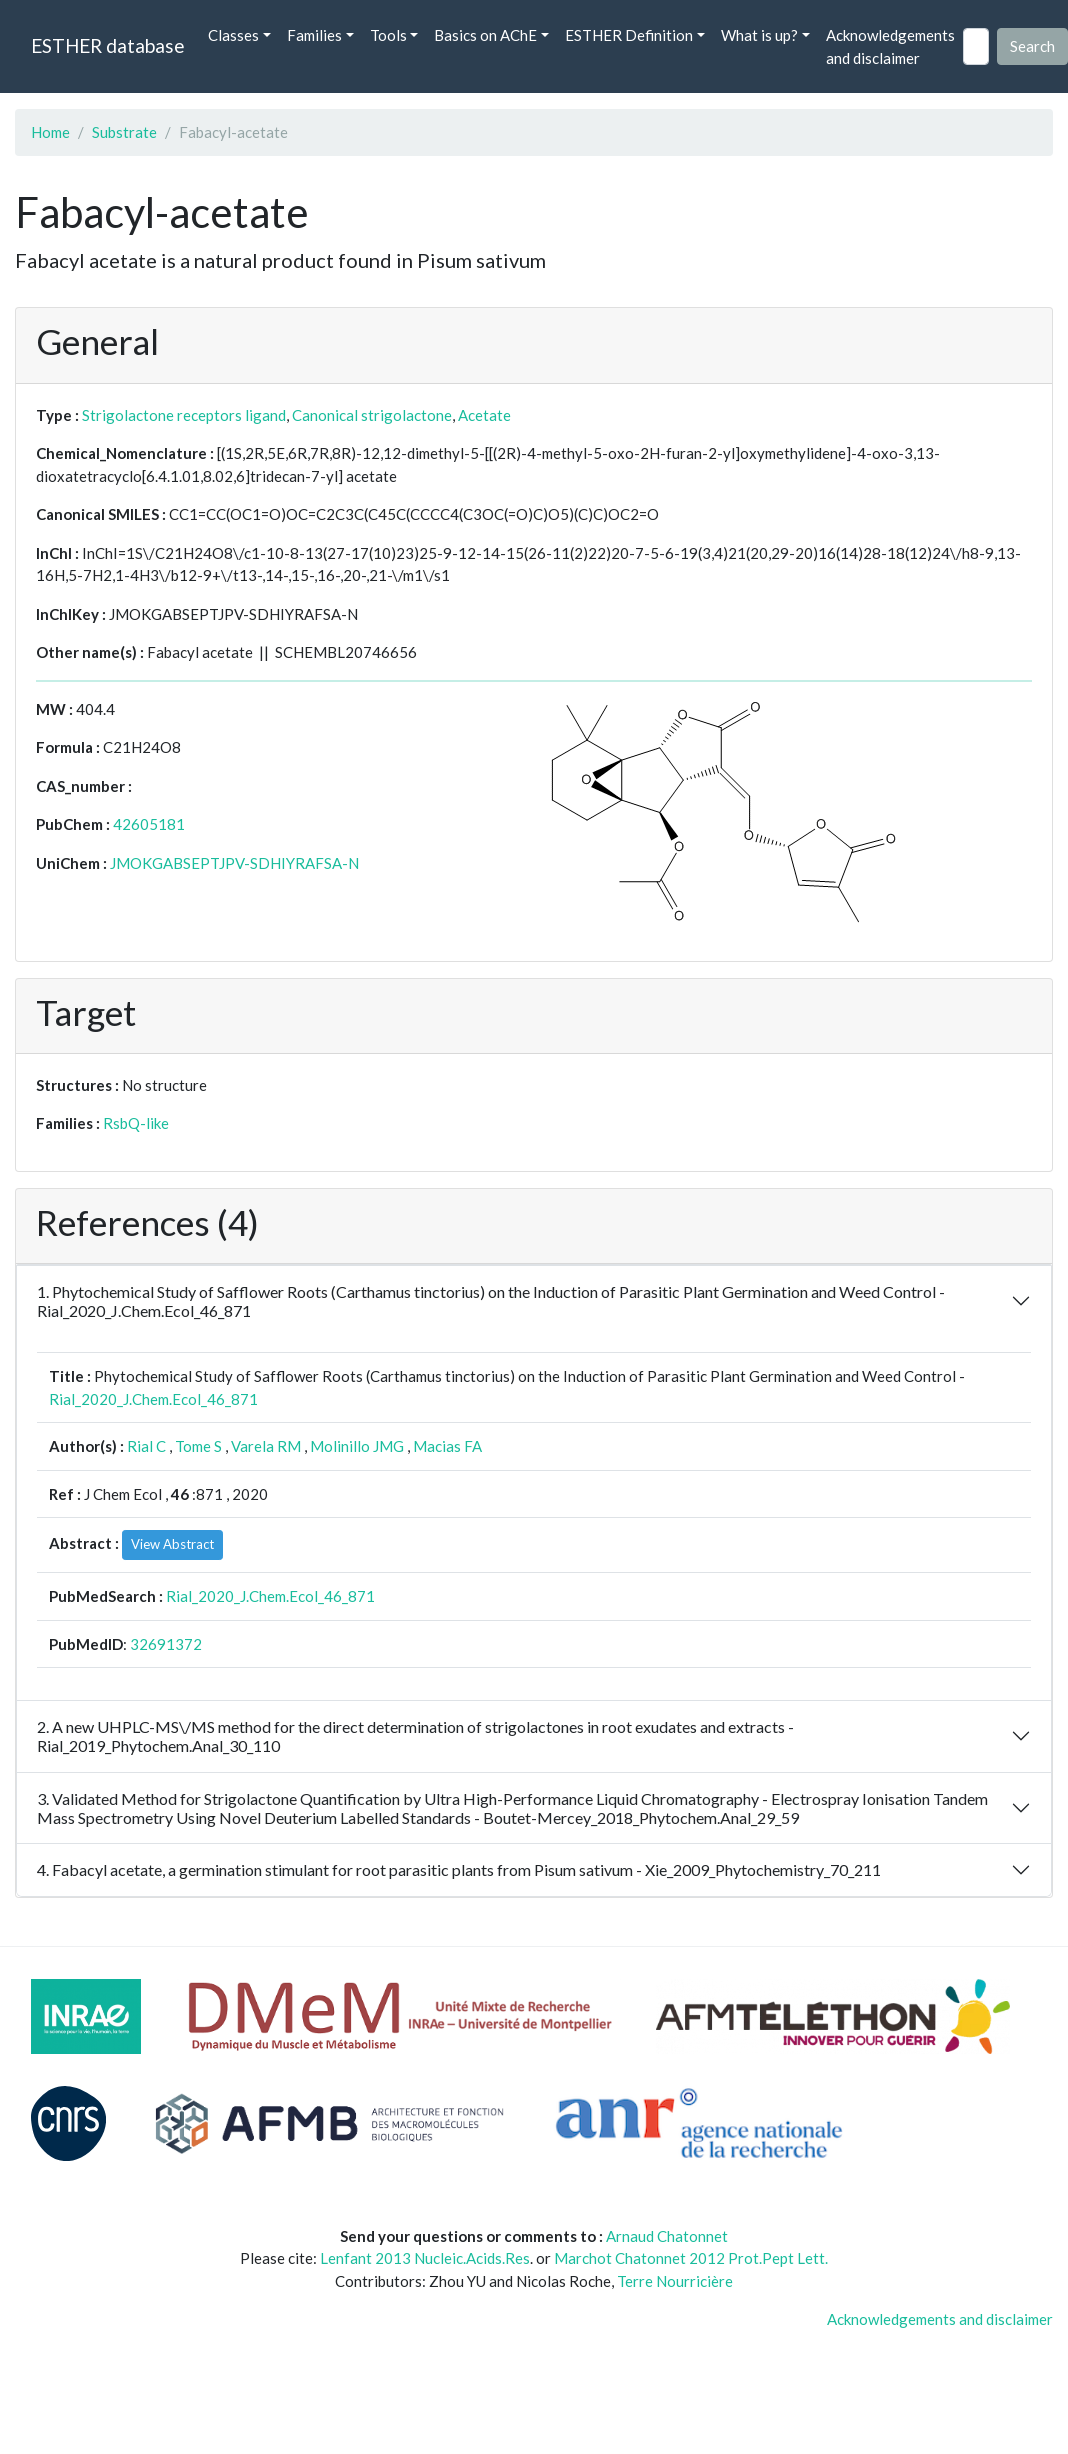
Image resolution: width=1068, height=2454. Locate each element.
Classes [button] (233, 35)
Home (50, 132)
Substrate (124, 132)
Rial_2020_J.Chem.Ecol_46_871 (153, 1399)
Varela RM (266, 1446)
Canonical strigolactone (372, 415)
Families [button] (314, 35)
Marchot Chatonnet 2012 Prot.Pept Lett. (691, 2258)
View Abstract (172, 1544)
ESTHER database (107, 45)
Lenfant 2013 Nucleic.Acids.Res (425, 2258)
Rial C (146, 1446)
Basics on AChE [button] (485, 35)
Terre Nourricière (675, 2281)
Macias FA (447, 1446)
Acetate (484, 415)
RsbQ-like (136, 1123)
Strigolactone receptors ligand (184, 415)
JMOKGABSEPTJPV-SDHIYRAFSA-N (234, 863)
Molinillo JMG (357, 1446)
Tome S (198, 1446)
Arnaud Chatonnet (667, 2236)
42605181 (149, 824)
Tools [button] (388, 35)
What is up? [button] (759, 35)
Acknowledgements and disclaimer (890, 46)
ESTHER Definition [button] (629, 35)
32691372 (166, 1644)
